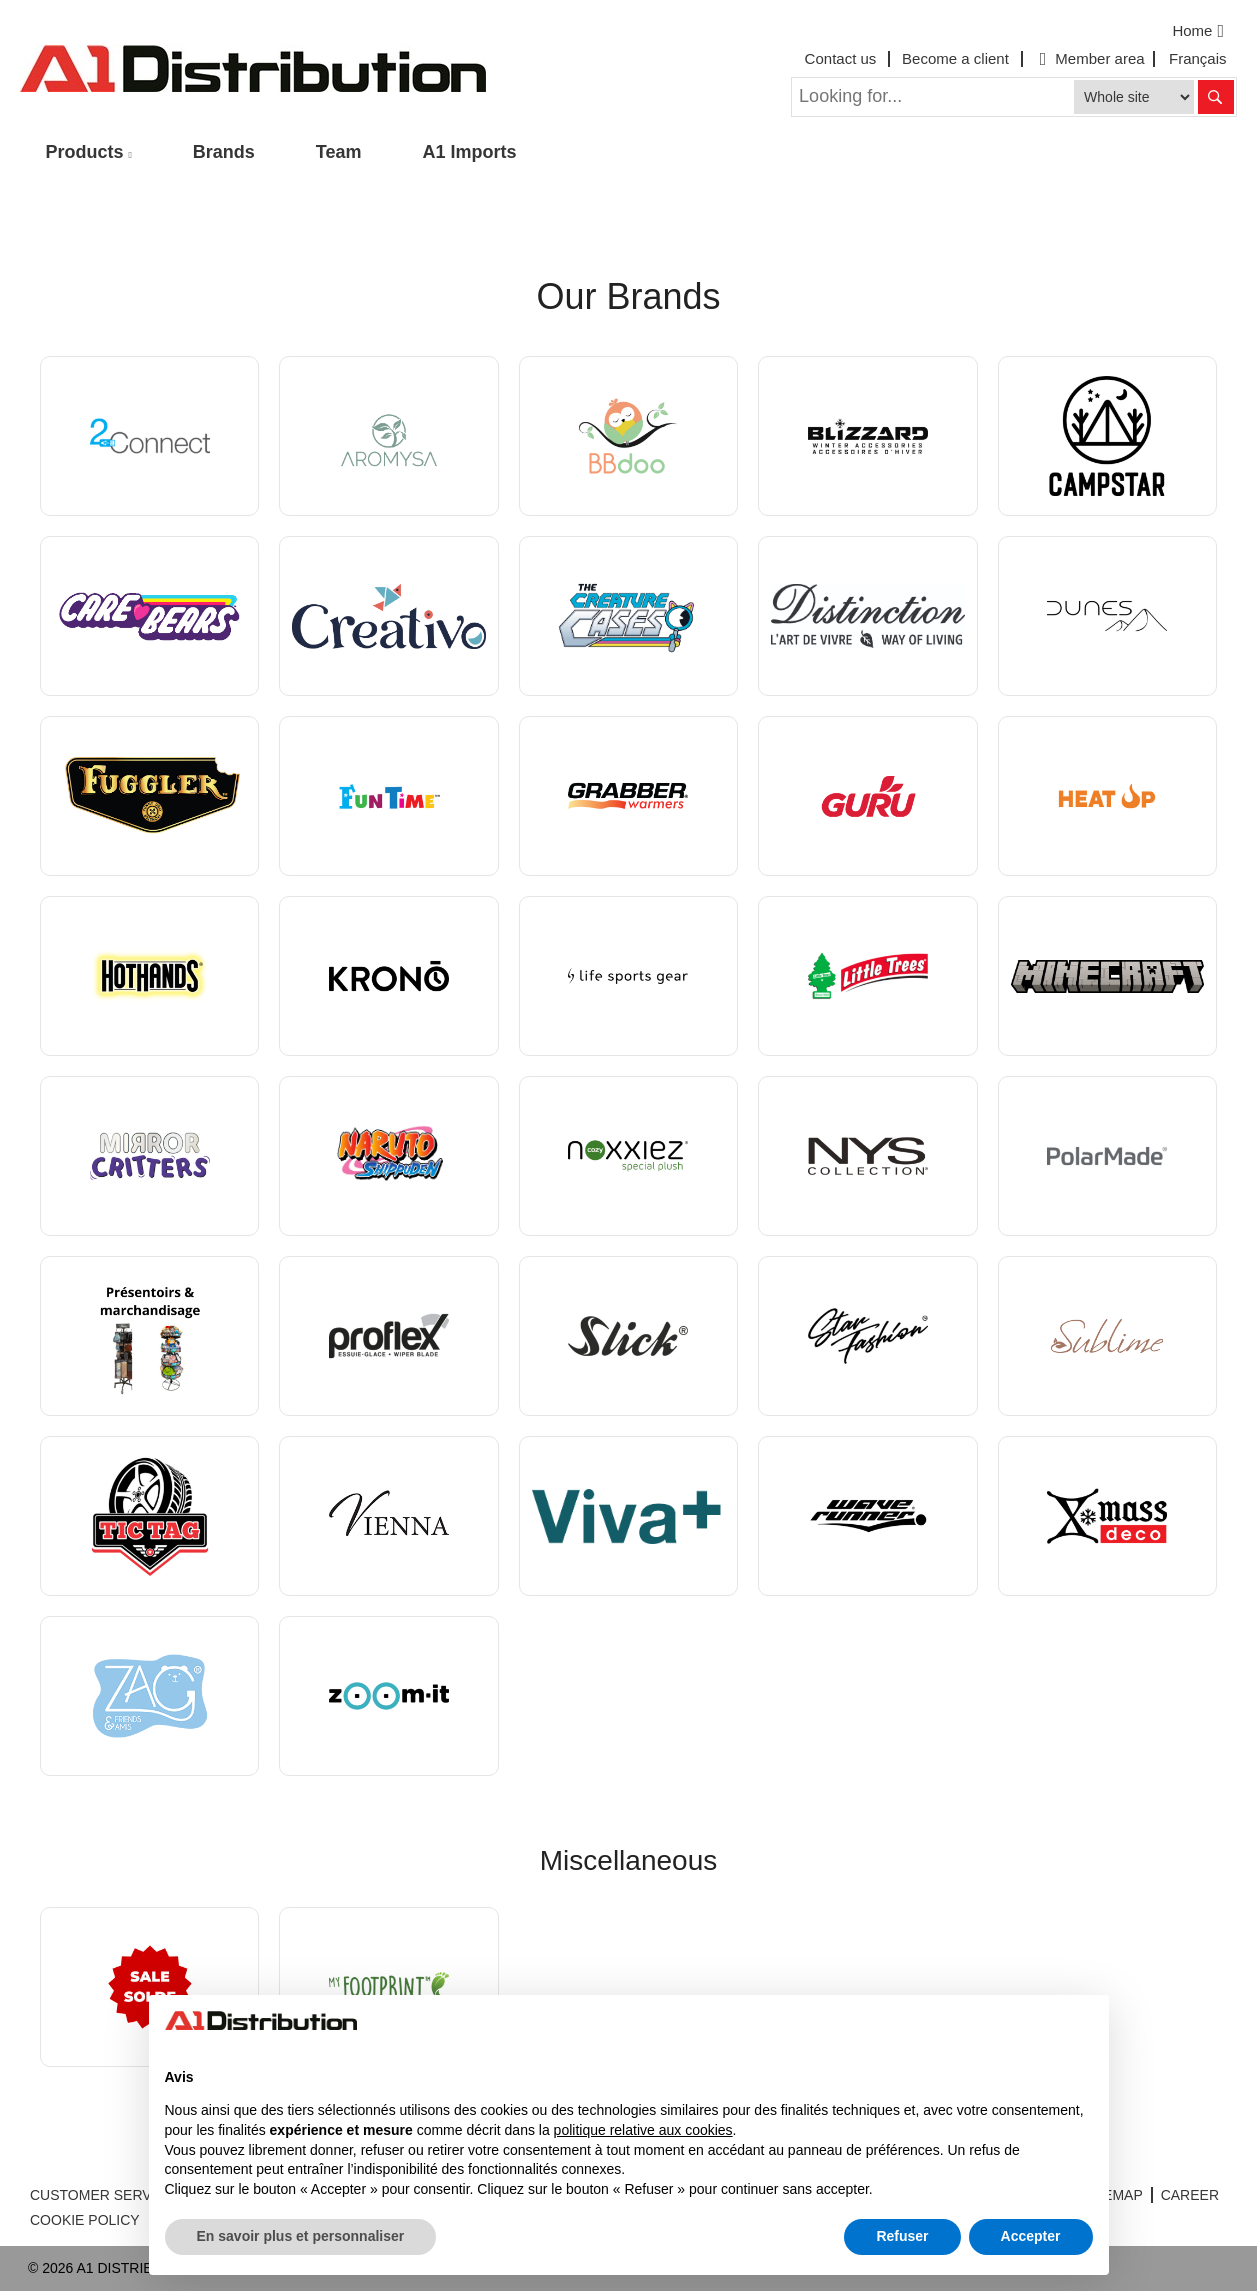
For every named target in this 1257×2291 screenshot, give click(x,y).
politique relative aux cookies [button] (643, 2130)
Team (339, 152)
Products (85, 152)
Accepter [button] (1031, 2236)
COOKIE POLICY (85, 2220)
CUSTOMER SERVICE (102, 2195)
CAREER (1190, 2195)
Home (1200, 31)
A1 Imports (470, 152)
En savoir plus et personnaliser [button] (301, 2236)
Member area (1090, 58)
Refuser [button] (902, 2236)
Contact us (841, 58)
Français (1198, 58)
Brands (224, 152)
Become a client (955, 58)
